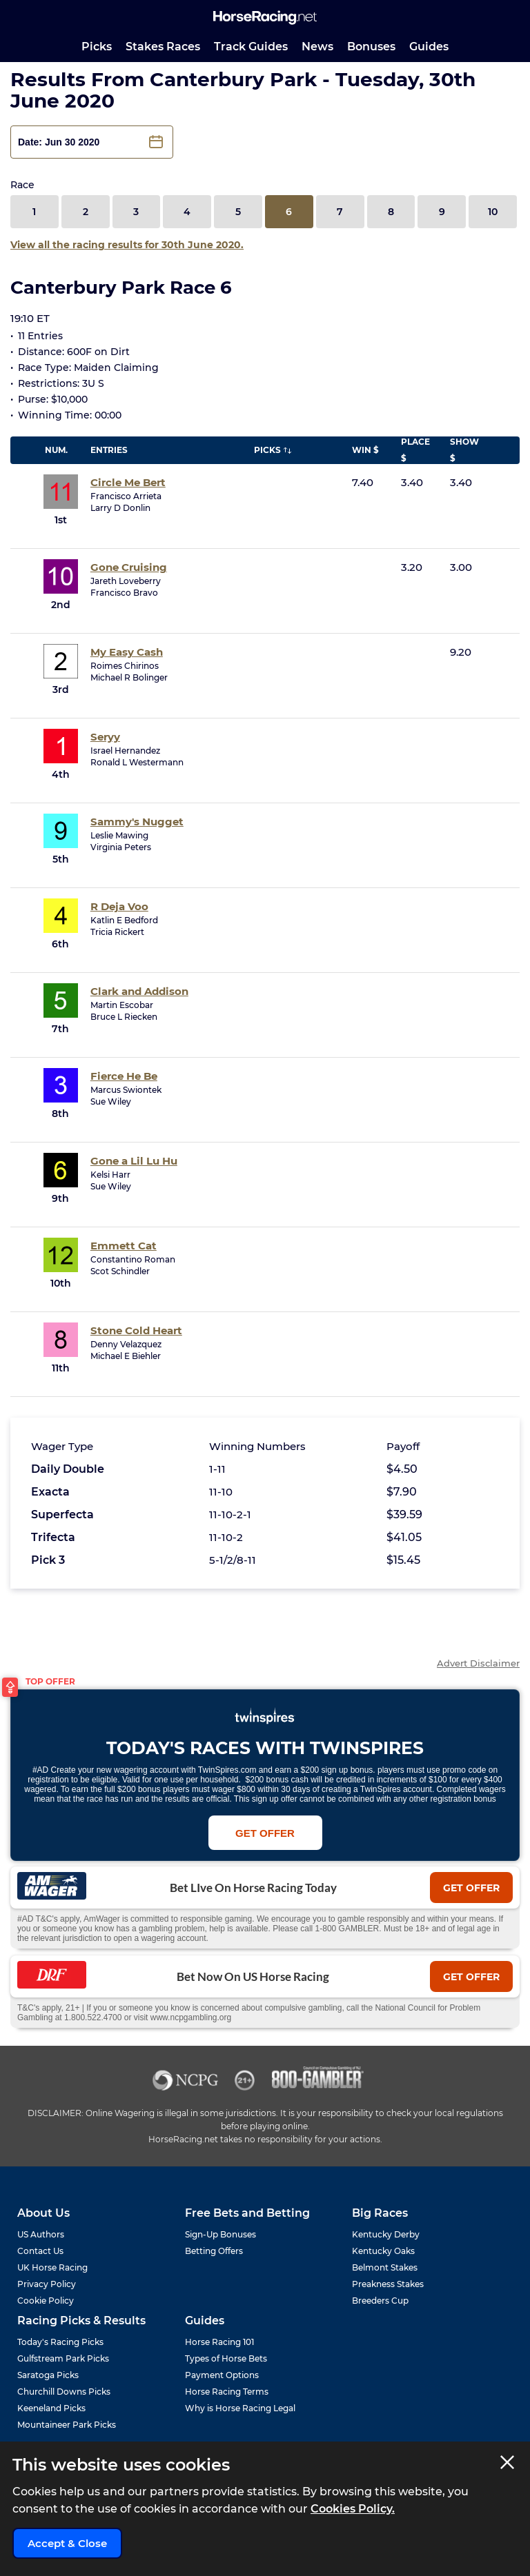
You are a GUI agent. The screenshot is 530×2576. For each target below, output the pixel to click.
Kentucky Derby (386, 2234)
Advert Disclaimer (478, 1663)
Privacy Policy (46, 2284)
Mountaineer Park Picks (66, 2424)
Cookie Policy (45, 2300)
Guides (429, 46)
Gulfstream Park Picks (63, 2358)
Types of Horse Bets (226, 2358)
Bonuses (371, 46)
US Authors (40, 2234)
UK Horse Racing (52, 2267)
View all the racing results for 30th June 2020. (127, 245)
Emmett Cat (123, 1245)
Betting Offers (214, 2251)
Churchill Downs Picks (63, 2391)
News (317, 46)
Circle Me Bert (128, 482)
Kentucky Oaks (383, 2251)
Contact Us (40, 2251)
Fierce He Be (123, 1076)
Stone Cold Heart (136, 1330)
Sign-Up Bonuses (220, 2234)
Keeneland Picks (51, 2408)
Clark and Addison (139, 991)
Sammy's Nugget (137, 821)
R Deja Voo (119, 906)
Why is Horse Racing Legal (240, 2408)
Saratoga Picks (48, 2375)
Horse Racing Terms (226, 2391)
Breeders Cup (380, 2300)
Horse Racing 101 (219, 2342)
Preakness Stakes (388, 2284)
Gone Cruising (128, 567)
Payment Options (222, 2375)
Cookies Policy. (353, 2508)
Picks (96, 46)
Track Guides (251, 46)
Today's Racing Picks (60, 2342)
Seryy (105, 736)
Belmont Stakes (385, 2267)
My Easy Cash (126, 651)
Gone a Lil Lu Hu (133, 1160)
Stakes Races (163, 46)
